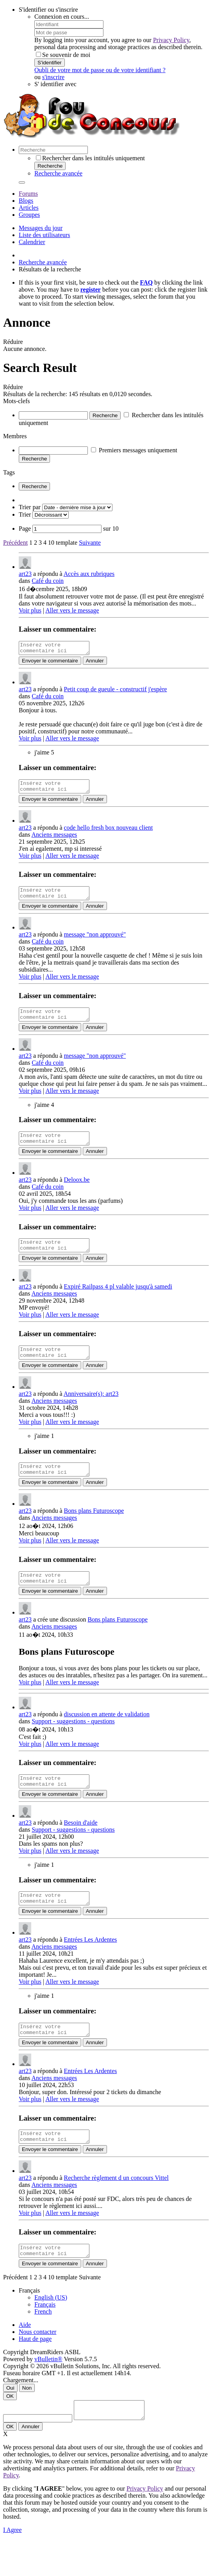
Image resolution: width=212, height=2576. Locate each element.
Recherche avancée (58, 173)
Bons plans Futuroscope (94, 1529)
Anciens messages (54, 839)
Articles (29, 207)
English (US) (50, 2330)
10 (51, 542)
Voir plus (30, 610)
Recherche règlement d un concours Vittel (116, 2208)
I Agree (12, 2566)
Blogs (26, 200)
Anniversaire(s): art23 (91, 1410)
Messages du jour (40, 228)
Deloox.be (77, 1191)
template (66, 542)
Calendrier (32, 242)
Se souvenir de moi (63, 54)
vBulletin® (48, 2391)
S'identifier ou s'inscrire (48, 9)
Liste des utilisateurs (44, 235)
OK (10, 2429)
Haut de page (35, 2371)
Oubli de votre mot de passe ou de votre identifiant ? (100, 70)
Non (27, 2421)
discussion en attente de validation (107, 1735)
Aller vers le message (72, 610)
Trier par (30, 507)
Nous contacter (37, 2364)
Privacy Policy (171, 40)
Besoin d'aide (81, 1846)
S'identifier (49, 63)
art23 (25, 573)
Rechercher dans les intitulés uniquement (90, 158)
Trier (25, 514)
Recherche (49, 166)
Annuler (95, 663)
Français (44, 2337)
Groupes (29, 214)
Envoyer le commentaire (50, 663)
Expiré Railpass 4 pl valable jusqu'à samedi (118, 1300)
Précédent (15, 542)
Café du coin (48, 580)
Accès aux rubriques (89, 573)
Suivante (90, 542)
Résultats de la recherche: (35, 394)
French (43, 2344)
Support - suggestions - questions (73, 1742)
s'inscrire (53, 77)
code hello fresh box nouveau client (108, 832)
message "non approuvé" (95, 941)
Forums (28, 193)
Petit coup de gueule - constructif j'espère (115, 691)
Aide (25, 2357)
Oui (10, 2421)
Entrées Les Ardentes (90, 1965)
